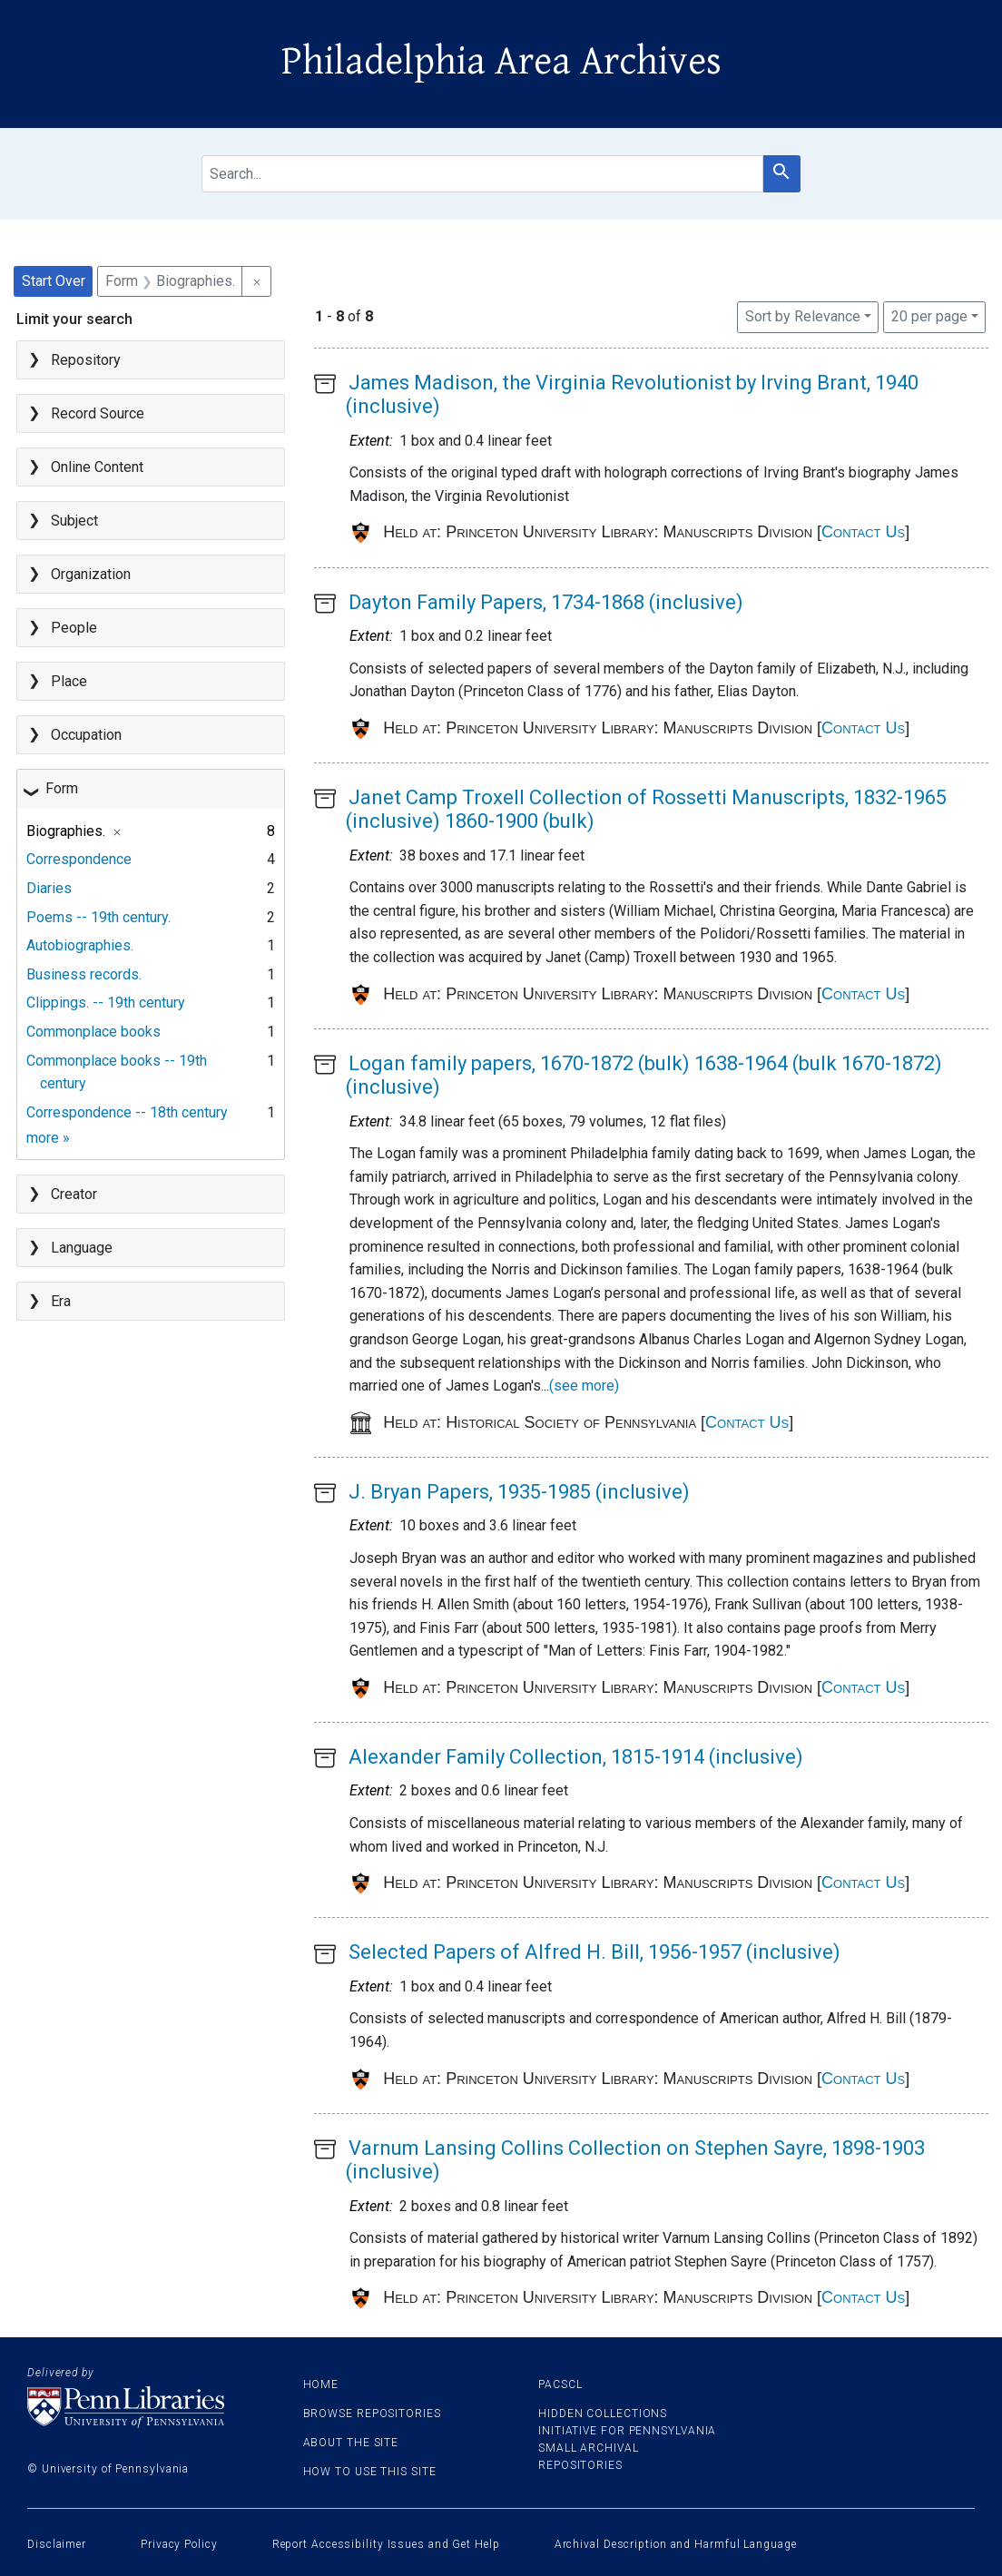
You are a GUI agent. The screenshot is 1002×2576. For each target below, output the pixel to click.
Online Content (97, 467)
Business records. (84, 974)
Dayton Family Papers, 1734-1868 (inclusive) (546, 602)
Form (61, 788)
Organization (91, 574)
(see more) (584, 1385)
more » (48, 1137)
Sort (802, 316)
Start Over (53, 281)
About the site (351, 2442)
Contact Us (863, 532)
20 (929, 315)
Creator (74, 1194)
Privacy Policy (179, 2544)
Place (69, 681)
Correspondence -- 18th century (127, 1112)
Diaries (49, 888)
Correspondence (79, 859)
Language (82, 1247)
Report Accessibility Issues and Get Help (386, 2544)
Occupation (86, 734)
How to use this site (370, 2471)
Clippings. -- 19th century (105, 1002)
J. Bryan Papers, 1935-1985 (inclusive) (519, 1491)
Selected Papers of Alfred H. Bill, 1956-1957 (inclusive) (594, 1952)
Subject (74, 520)
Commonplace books (93, 1031)
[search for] (481, 173)
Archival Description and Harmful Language (676, 2544)
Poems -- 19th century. (98, 917)
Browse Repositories (372, 2413)
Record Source (97, 413)
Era (61, 1301)
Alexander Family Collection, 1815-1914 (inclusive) (576, 1756)
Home (321, 2384)
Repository (86, 360)
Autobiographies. (79, 945)
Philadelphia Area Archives (501, 61)
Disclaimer (56, 2544)
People (74, 627)
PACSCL (560, 2384)
